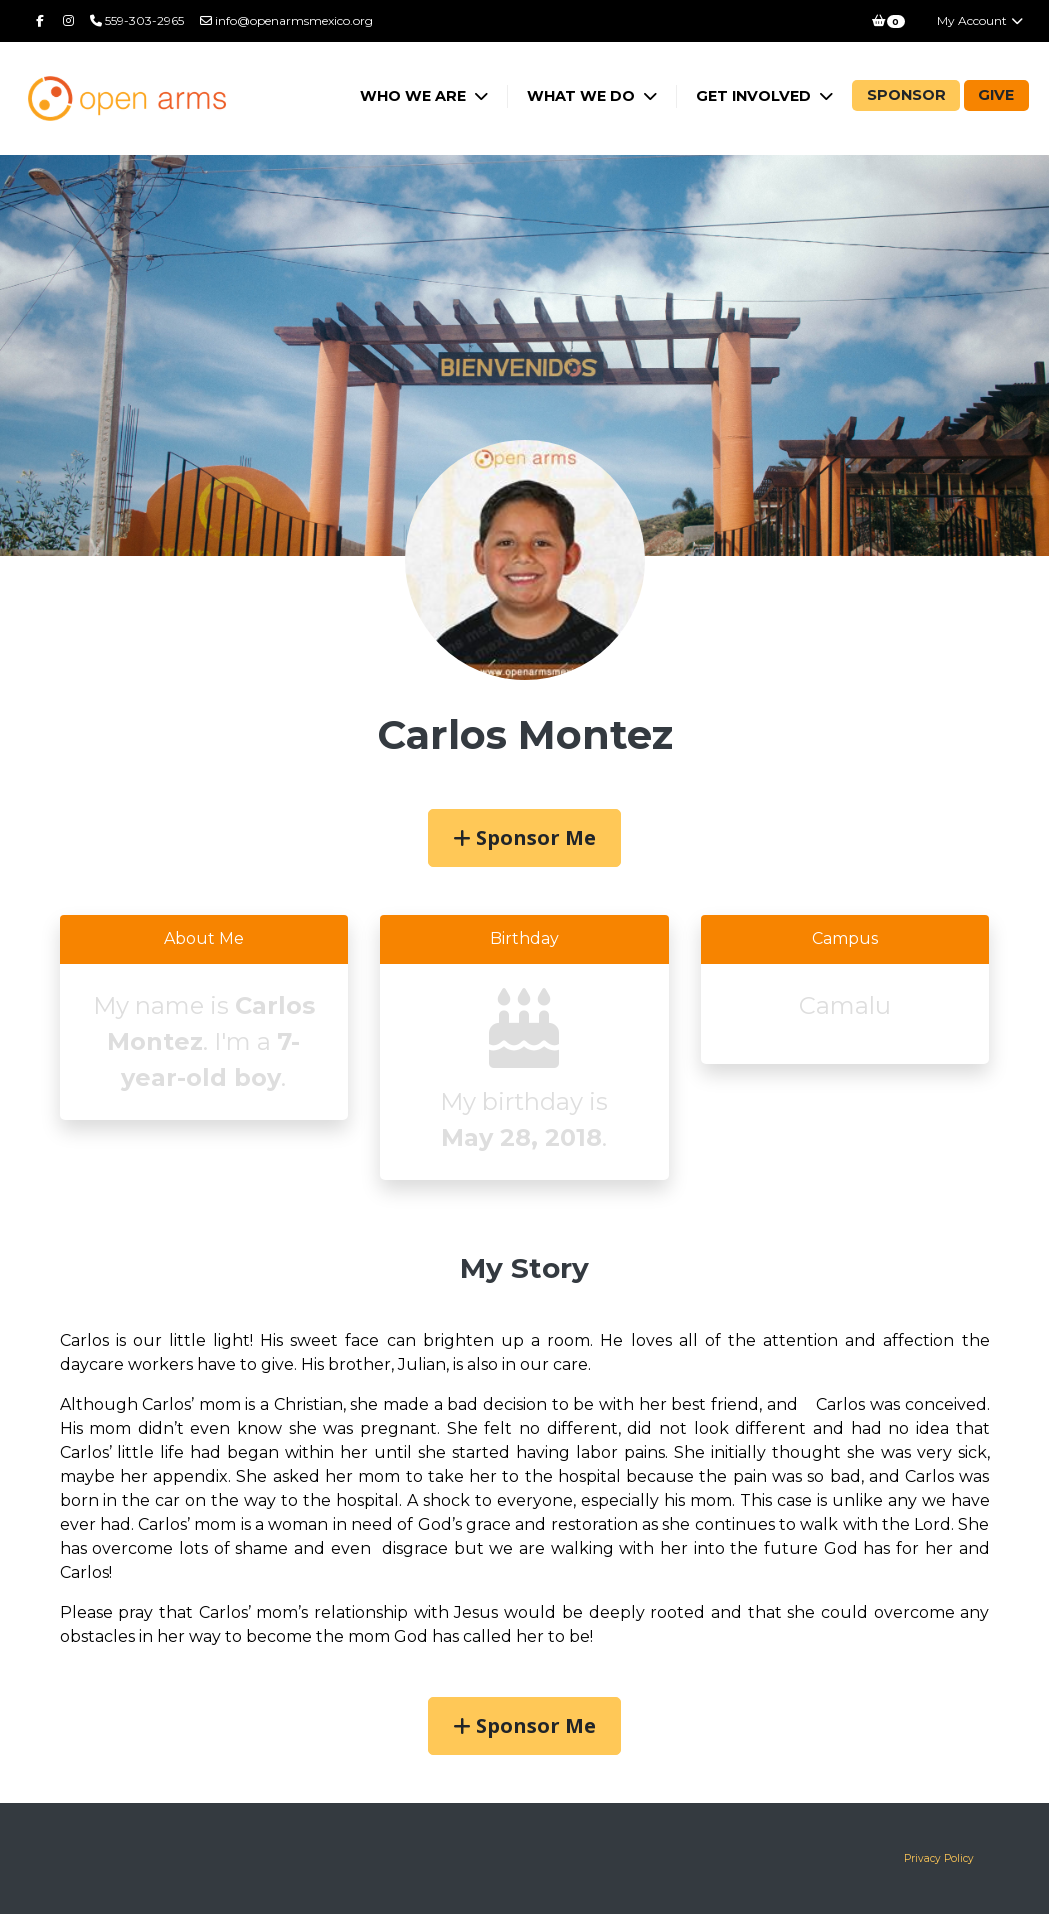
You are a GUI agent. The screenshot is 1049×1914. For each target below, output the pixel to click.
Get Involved (755, 96)
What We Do (583, 96)
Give (996, 95)
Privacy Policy (939, 1858)
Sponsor (906, 95)
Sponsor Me (524, 837)
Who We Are (415, 96)
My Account (981, 20)
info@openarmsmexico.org (286, 20)
